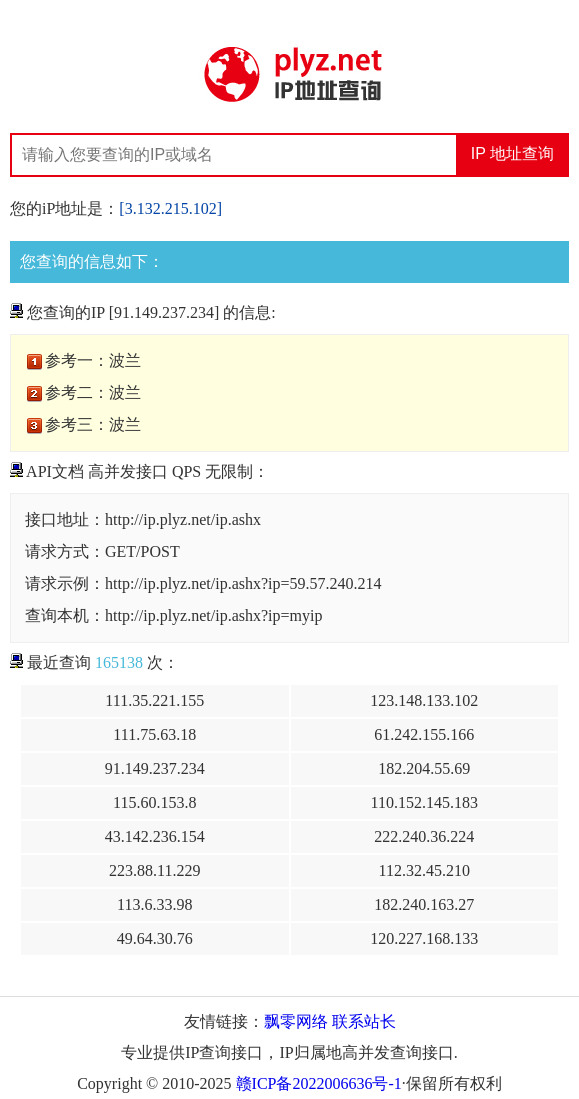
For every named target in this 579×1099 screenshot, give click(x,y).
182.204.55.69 (424, 768)
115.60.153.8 (154, 802)
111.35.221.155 (154, 700)
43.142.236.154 (155, 836)
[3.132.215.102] (170, 208)
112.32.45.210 (424, 870)
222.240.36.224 (424, 836)
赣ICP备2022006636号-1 (319, 1083)
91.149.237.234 (155, 768)
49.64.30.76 (155, 938)
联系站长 (364, 1021)
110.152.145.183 (424, 802)
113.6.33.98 (154, 904)
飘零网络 (296, 1021)
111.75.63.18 (154, 734)
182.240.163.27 (424, 904)
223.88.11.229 (154, 870)
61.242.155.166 (424, 734)
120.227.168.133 (424, 938)
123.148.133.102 (424, 700)
